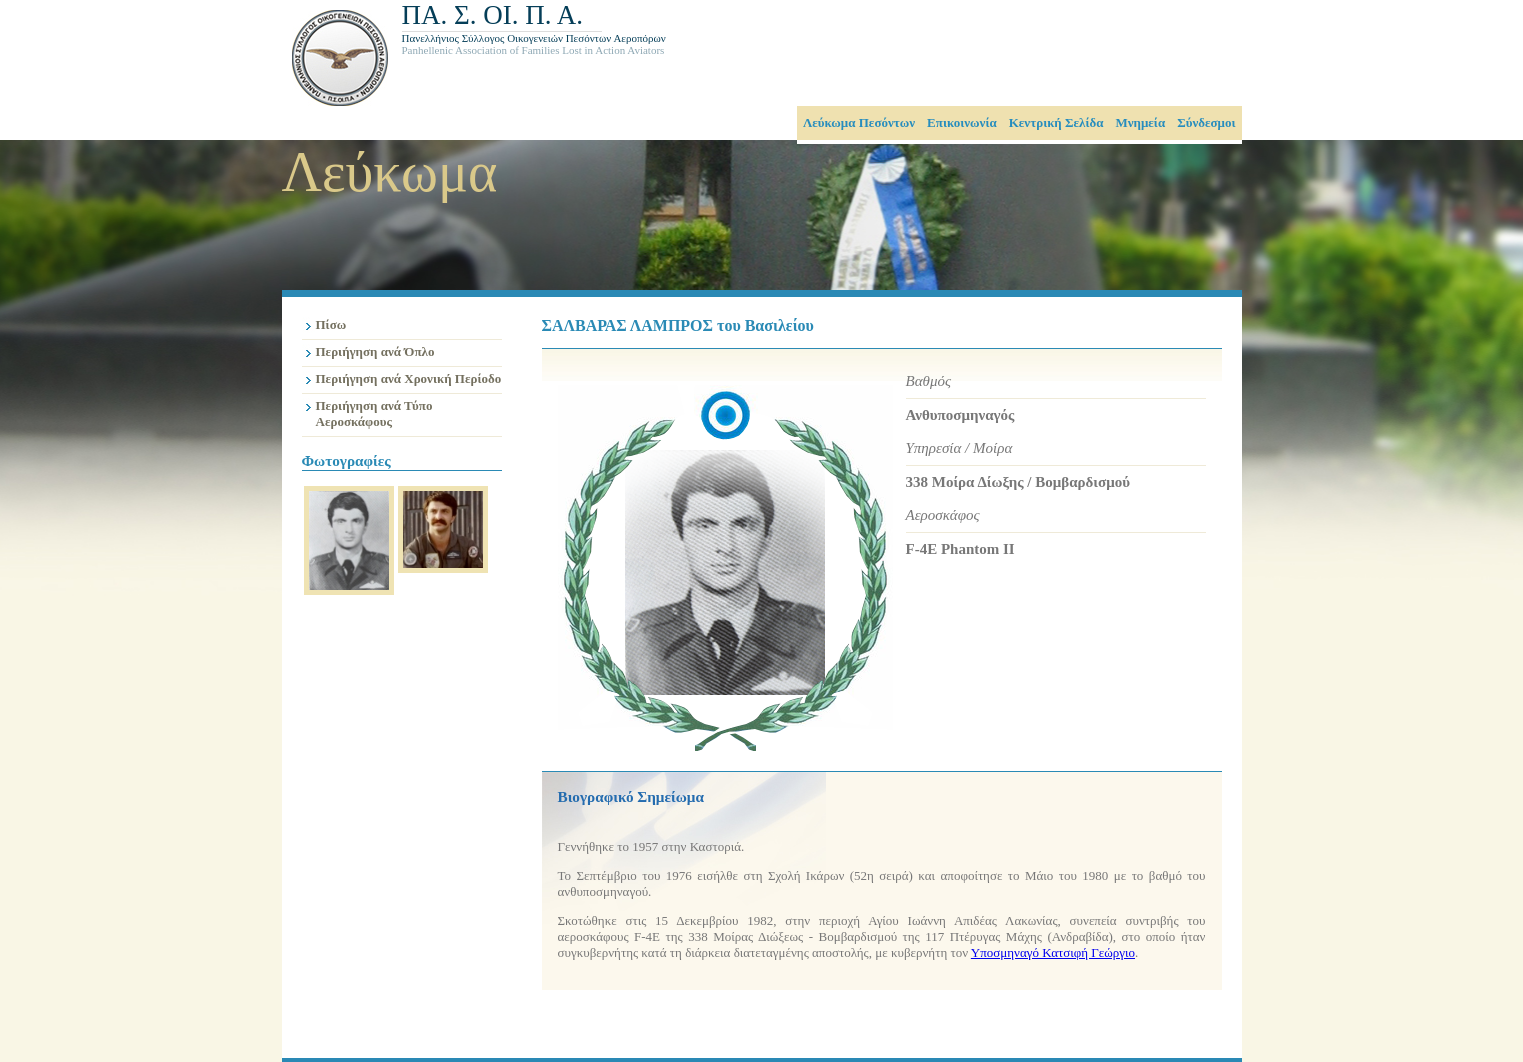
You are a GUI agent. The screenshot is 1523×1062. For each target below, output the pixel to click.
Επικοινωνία (962, 122)
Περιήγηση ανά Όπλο (375, 351)
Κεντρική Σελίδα (1056, 122)
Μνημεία (1140, 122)
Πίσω (331, 324)
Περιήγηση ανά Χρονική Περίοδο (409, 378)
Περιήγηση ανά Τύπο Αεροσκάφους (374, 413)
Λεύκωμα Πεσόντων (859, 122)
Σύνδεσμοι (1206, 122)
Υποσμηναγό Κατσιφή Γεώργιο (1053, 952)
